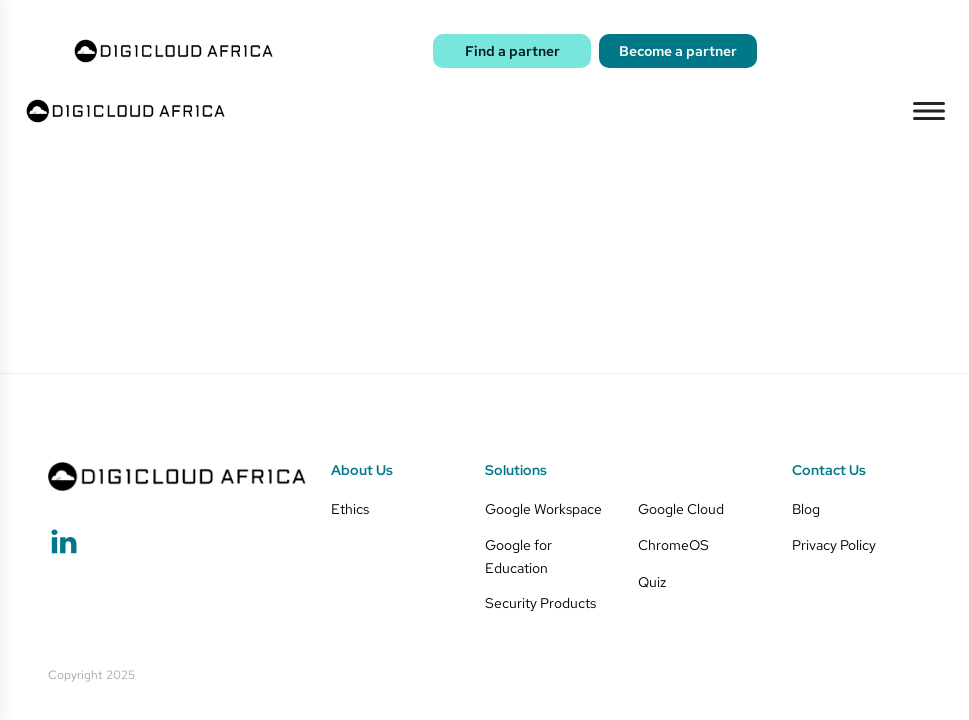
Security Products (540, 602)
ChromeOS (673, 544)
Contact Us (829, 470)
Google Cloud (681, 508)
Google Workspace (543, 508)
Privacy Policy (834, 544)
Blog (806, 508)
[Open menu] (929, 111)
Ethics (350, 508)
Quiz (652, 581)
